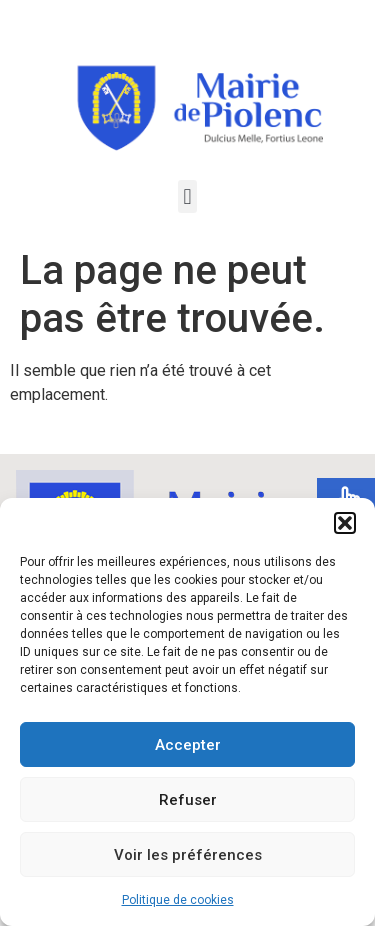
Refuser (188, 800)
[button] (345, 523)
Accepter (188, 745)
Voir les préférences (188, 855)
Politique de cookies (178, 900)
